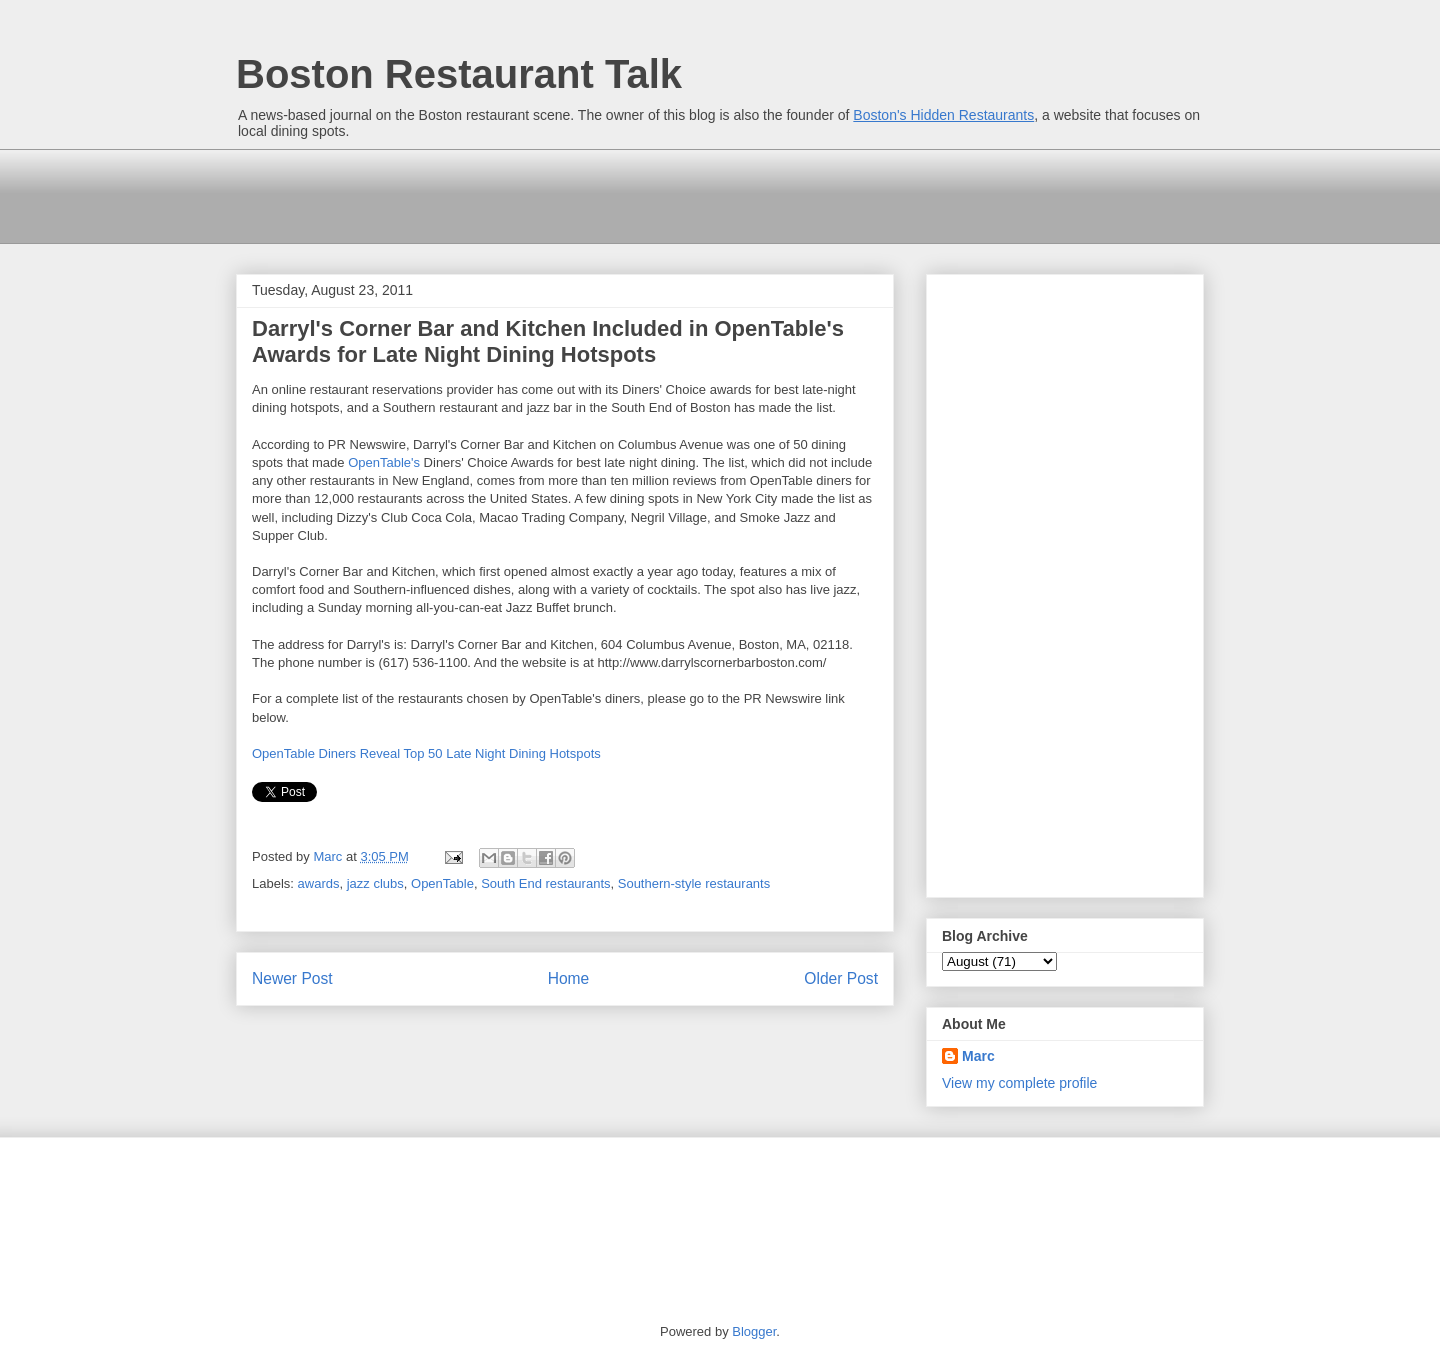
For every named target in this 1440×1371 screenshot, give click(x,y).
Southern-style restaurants (694, 883)
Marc (978, 1056)
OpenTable (442, 883)
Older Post (841, 978)
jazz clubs (375, 883)
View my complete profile (1019, 1083)
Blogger (754, 1331)
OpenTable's (384, 462)
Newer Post (292, 978)
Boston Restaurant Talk (459, 74)
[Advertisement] (600, 194)
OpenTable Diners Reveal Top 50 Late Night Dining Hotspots (426, 753)
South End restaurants (545, 883)
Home (569, 978)
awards (319, 883)
